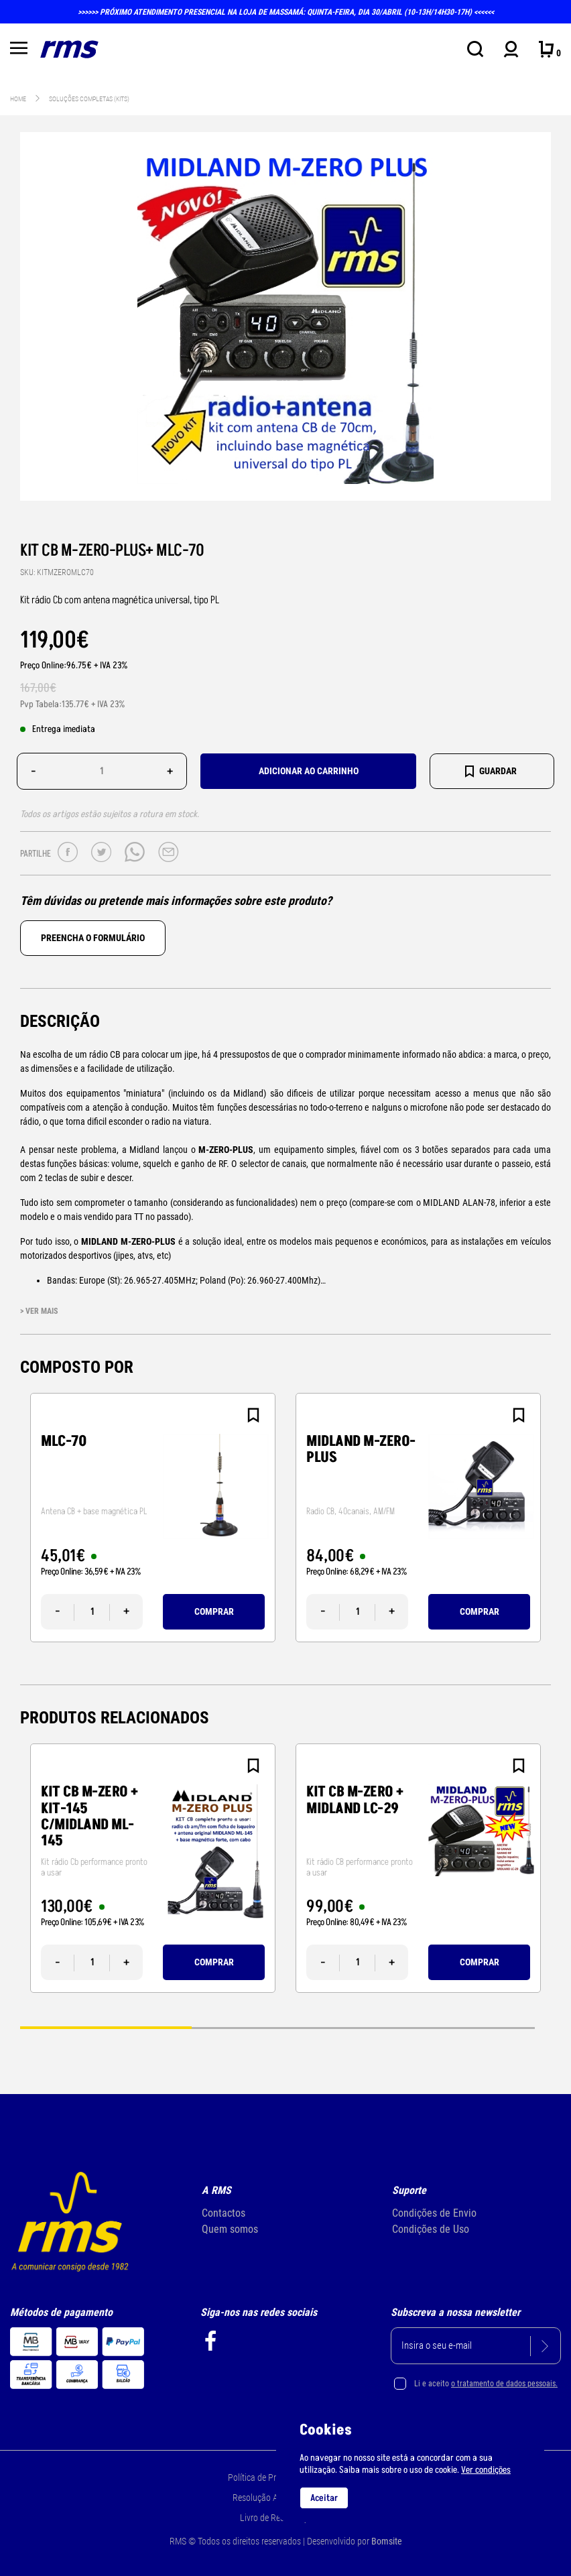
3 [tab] (449, 2027)
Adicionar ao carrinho (309, 770)
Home (18, 99)
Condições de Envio (434, 2213)
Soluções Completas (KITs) (89, 99)
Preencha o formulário (93, 937)
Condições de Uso (430, 2229)
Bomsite (386, 2541)
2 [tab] (277, 2027)
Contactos (223, 2213)
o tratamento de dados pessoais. (504, 2383)
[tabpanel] (152, 1517)
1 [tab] (106, 2027)
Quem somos (230, 2229)
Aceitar (324, 2498)
